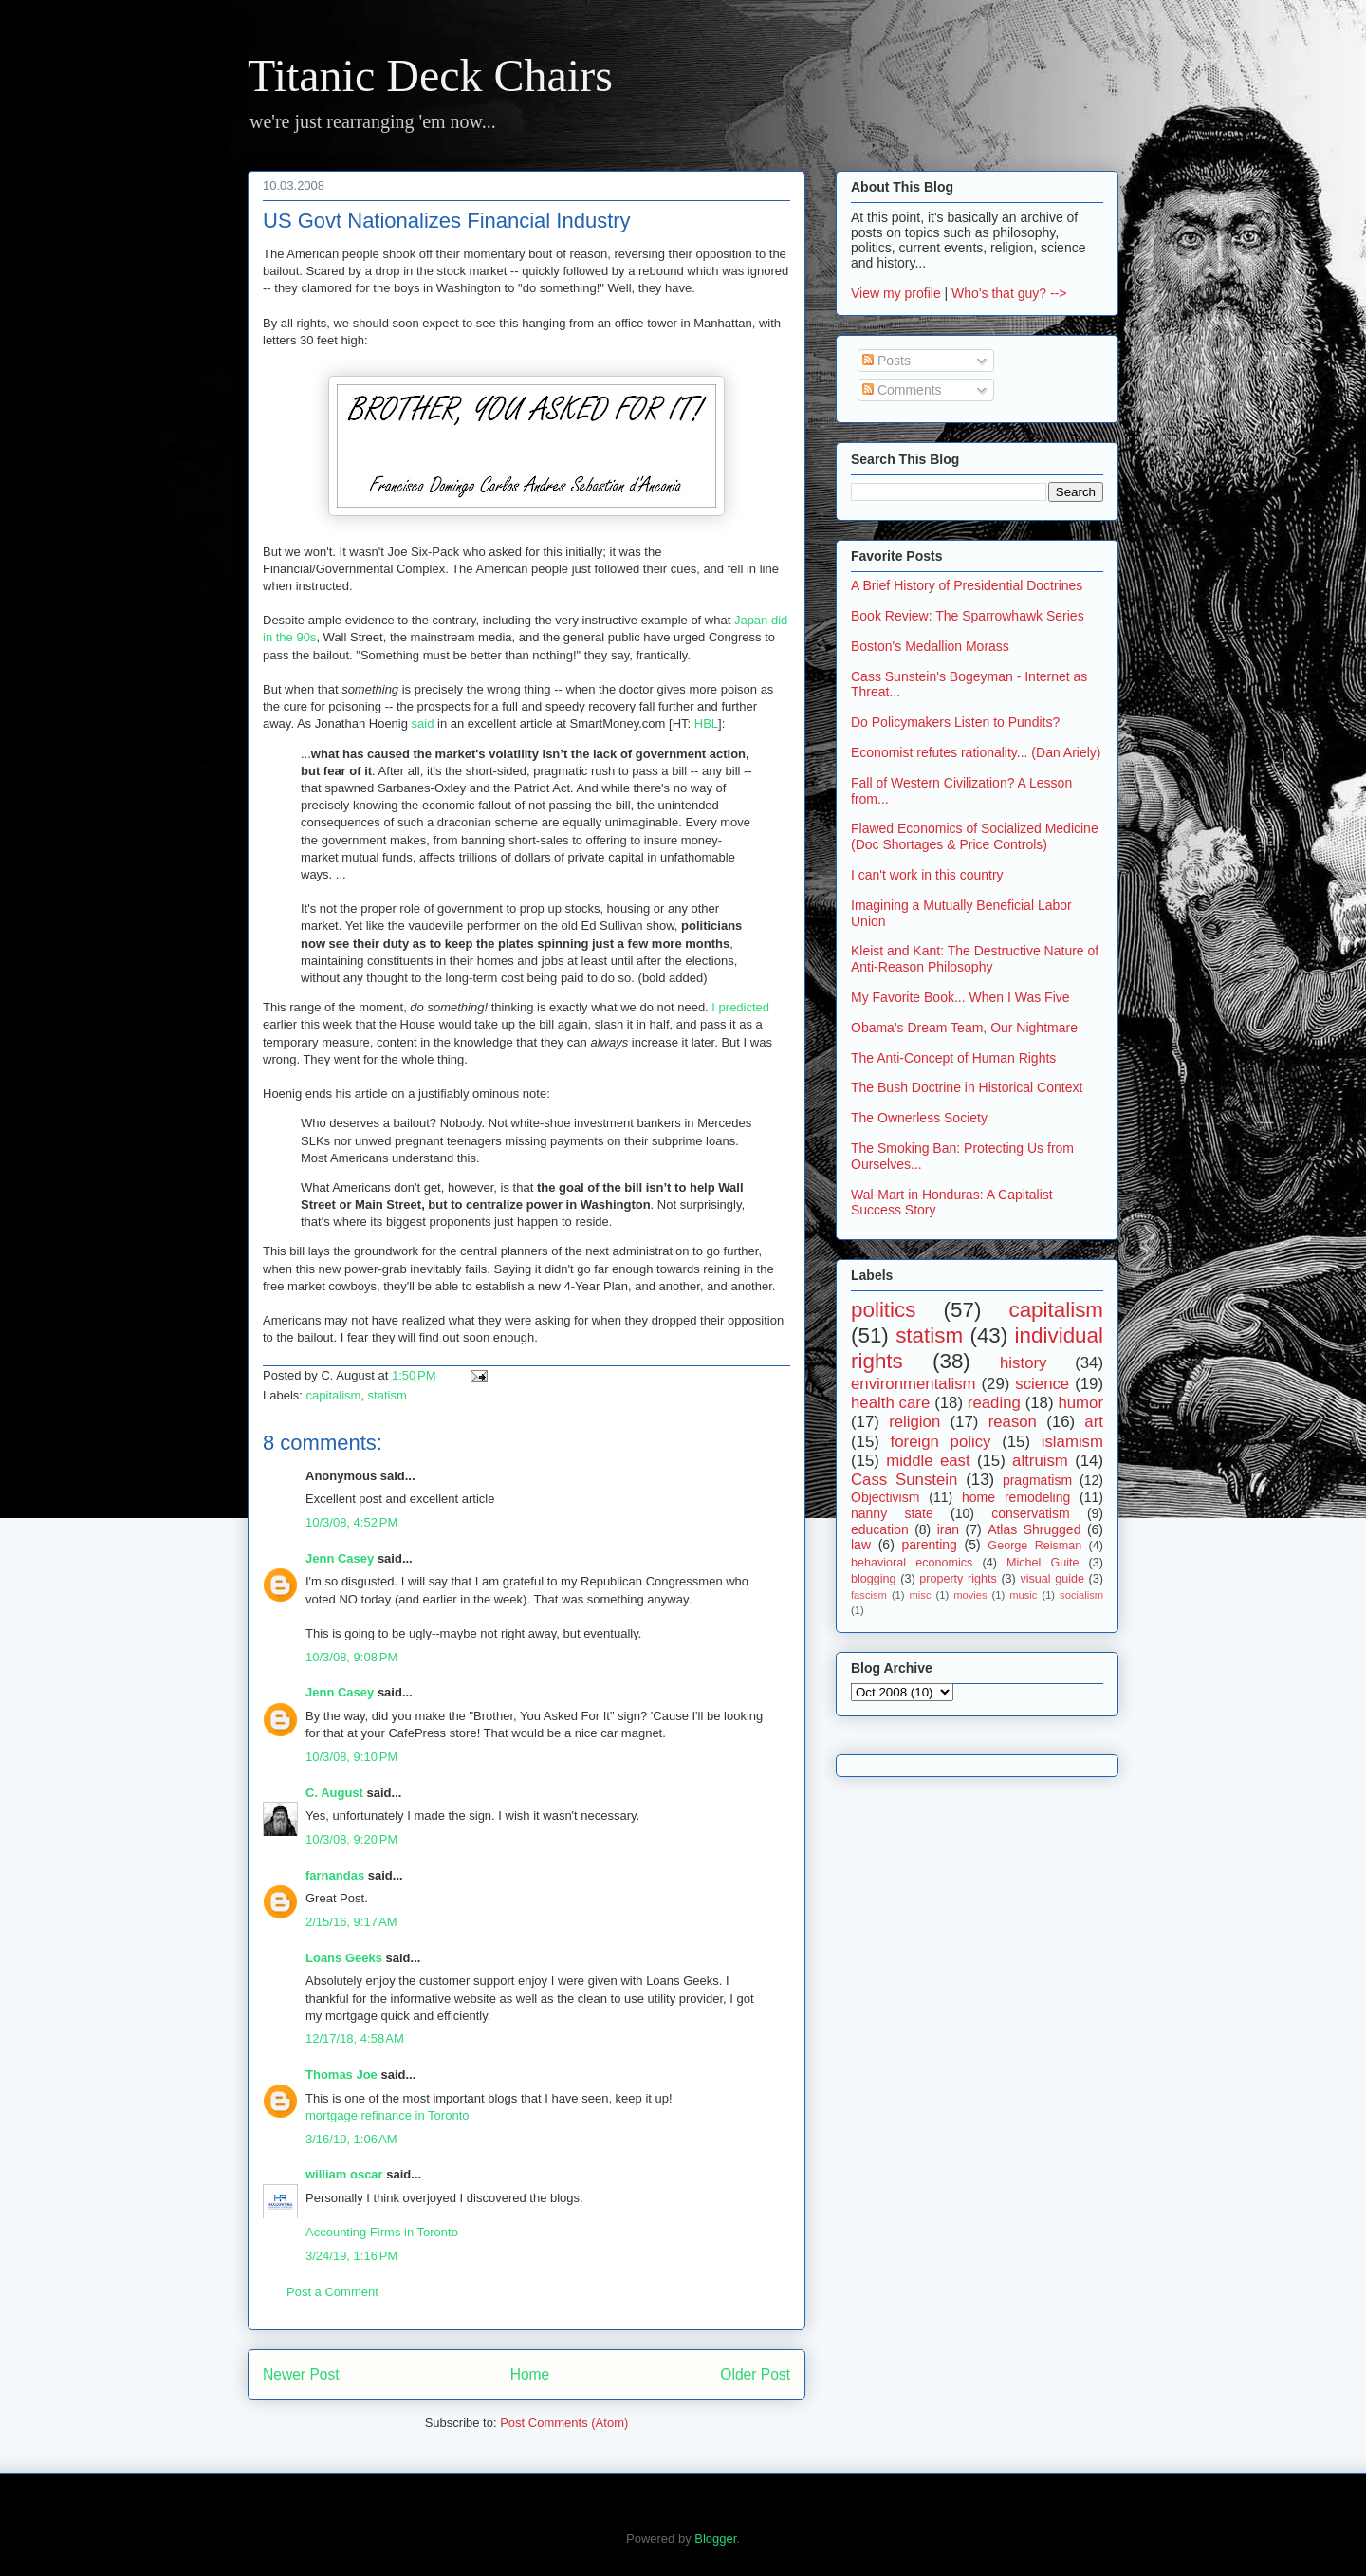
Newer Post (301, 2374)
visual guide (1052, 1578)
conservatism (1030, 1513)
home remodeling (1016, 1497)
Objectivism (885, 1497)
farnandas (334, 1875)
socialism (1081, 1595)
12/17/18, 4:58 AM (354, 2038)
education (880, 1529)
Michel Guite (1043, 1562)
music (1023, 1595)
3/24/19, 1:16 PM (351, 2256)
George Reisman (1034, 1545)
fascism (869, 1595)
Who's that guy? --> (1008, 293)
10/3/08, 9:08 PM (351, 1657)
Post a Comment (332, 2292)
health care (890, 1403)
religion (914, 1422)
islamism (1072, 1442)
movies (970, 1595)
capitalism (333, 1395)
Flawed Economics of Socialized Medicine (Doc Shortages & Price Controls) (974, 836)
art (1093, 1422)
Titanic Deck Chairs (430, 75)
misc (921, 1595)
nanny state (892, 1513)
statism (387, 1395)
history (1023, 1363)
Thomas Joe (341, 2074)
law (861, 1544)
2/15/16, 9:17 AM (351, 1922)
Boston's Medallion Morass (930, 646)
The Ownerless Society (919, 1117)
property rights (958, 1578)
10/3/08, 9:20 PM (351, 1839)
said (423, 723)
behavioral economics (911, 1562)
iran (948, 1529)
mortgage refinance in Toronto (387, 2115)
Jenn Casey (339, 1558)
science (1042, 1384)
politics (883, 1310)
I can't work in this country (927, 874)
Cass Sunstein (904, 1480)
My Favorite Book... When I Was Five (960, 997)
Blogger (715, 2538)
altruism (1040, 1461)
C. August (334, 1793)
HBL (706, 723)
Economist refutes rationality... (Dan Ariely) (976, 752)
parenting (928, 1544)
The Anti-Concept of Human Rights (953, 1058)
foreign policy (941, 1442)
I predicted (740, 1007)
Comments (902, 390)
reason (1012, 1422)
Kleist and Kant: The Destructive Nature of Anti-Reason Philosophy (974, 958)
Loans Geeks (343, 1958)
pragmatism (1037, 1480)
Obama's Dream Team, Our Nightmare (964, 1027)
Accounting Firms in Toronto (381, 2232)
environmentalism (913, 1384)
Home (530, 2374)
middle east (927, 1461)
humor (1080, 1403)
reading (994, 1403)
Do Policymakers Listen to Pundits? (955, 722)
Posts (886, 360)
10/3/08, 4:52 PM (351, 1522)
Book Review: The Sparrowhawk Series (967, 615)
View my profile (896, 293)
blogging (873, 1578)
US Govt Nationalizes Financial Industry (447, 220)
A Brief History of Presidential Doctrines (966, 585)
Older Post (755, 2374)
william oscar (344, 2174)
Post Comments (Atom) (564, 2423)
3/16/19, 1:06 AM (351, 2139)
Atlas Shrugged (1034, 1529)
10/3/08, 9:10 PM (351, 1757)
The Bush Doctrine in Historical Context (966, 1087)
